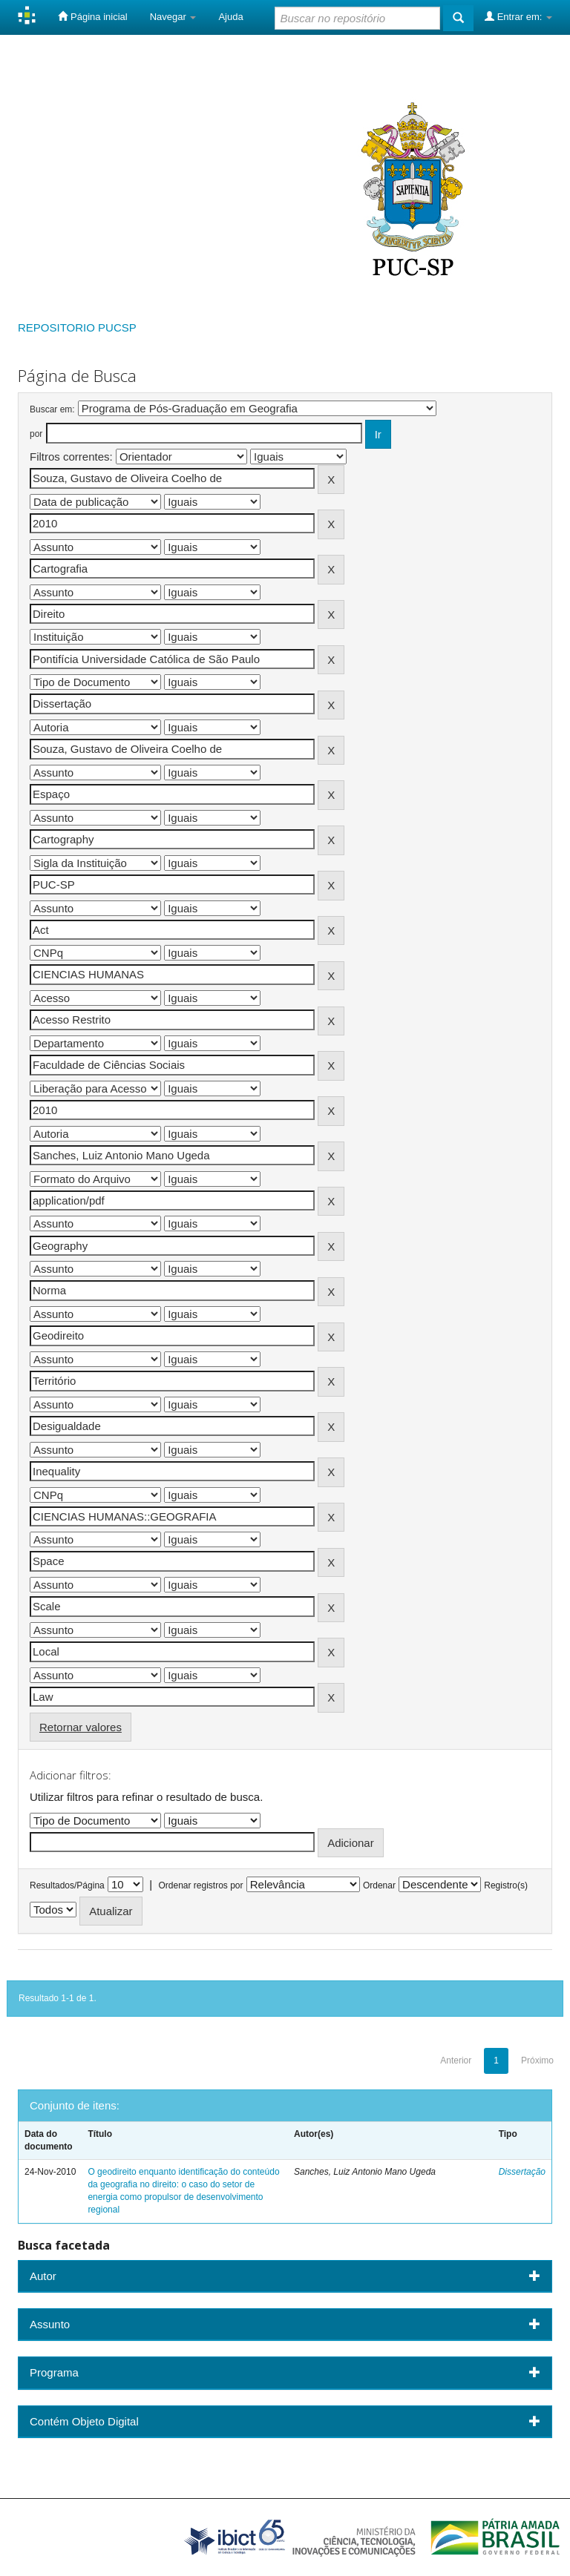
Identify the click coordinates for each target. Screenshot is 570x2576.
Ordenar (379, 1885)
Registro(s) (506, 1885)
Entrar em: (518, 16)
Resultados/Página (67, 1885)
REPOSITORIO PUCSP (77, 327)
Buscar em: (52, 409)
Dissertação (522, 2172)
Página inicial (92, 16)
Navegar (173, 16)
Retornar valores (80, 1727)
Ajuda (230, 16)
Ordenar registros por (200, 1885)
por (36, 434)
